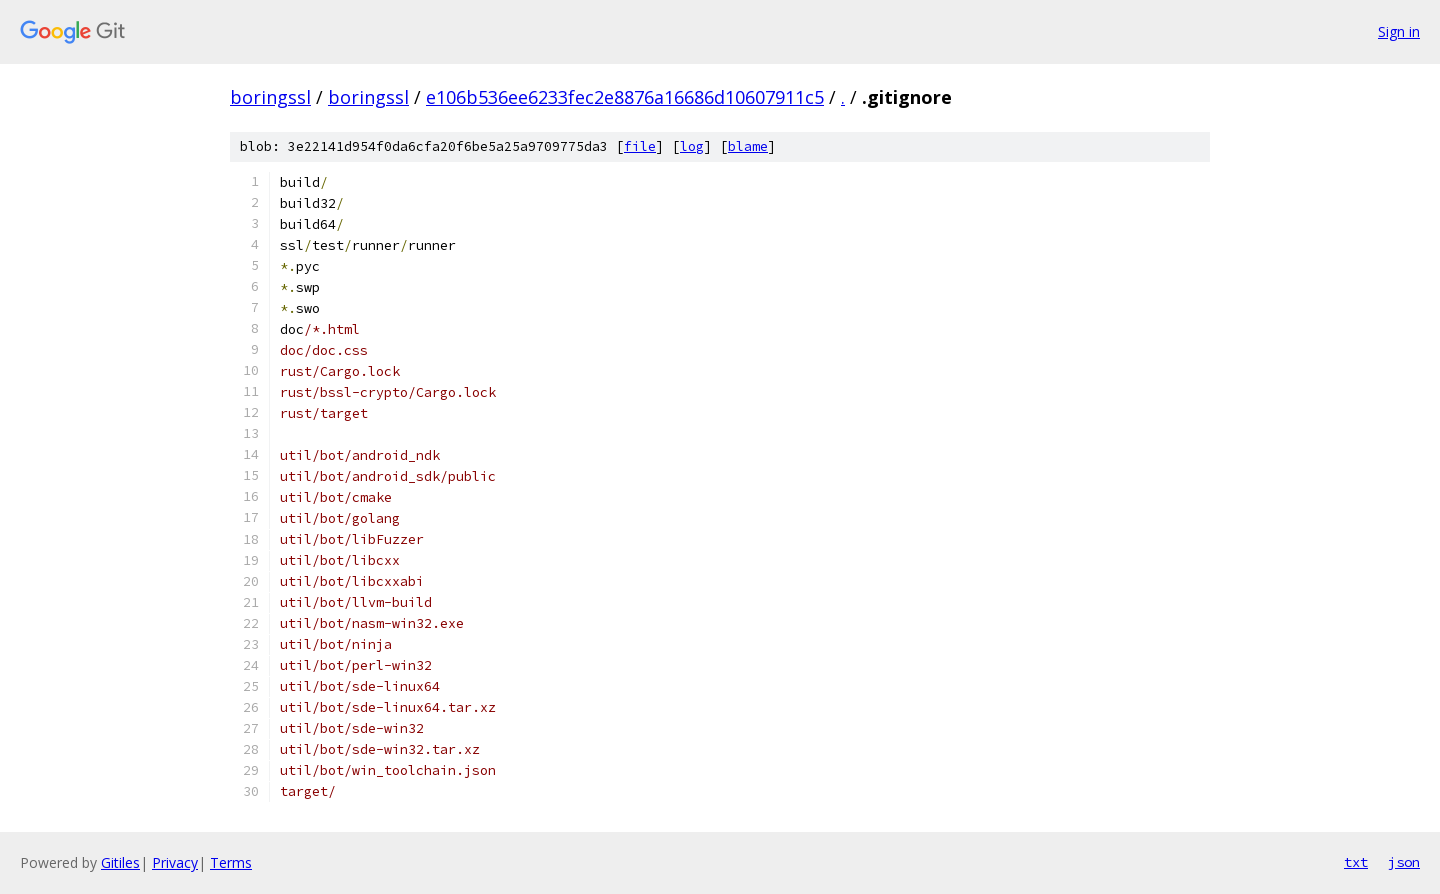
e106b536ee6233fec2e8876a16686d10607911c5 (625, 97)
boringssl (270, 97)
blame (748, 146)
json (1404, 862)
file (640, 146)
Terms (231, 862)
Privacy (175, 862)
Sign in (1399, 31)
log (692, 146)
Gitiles (120, 862)
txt (1356, 862)
